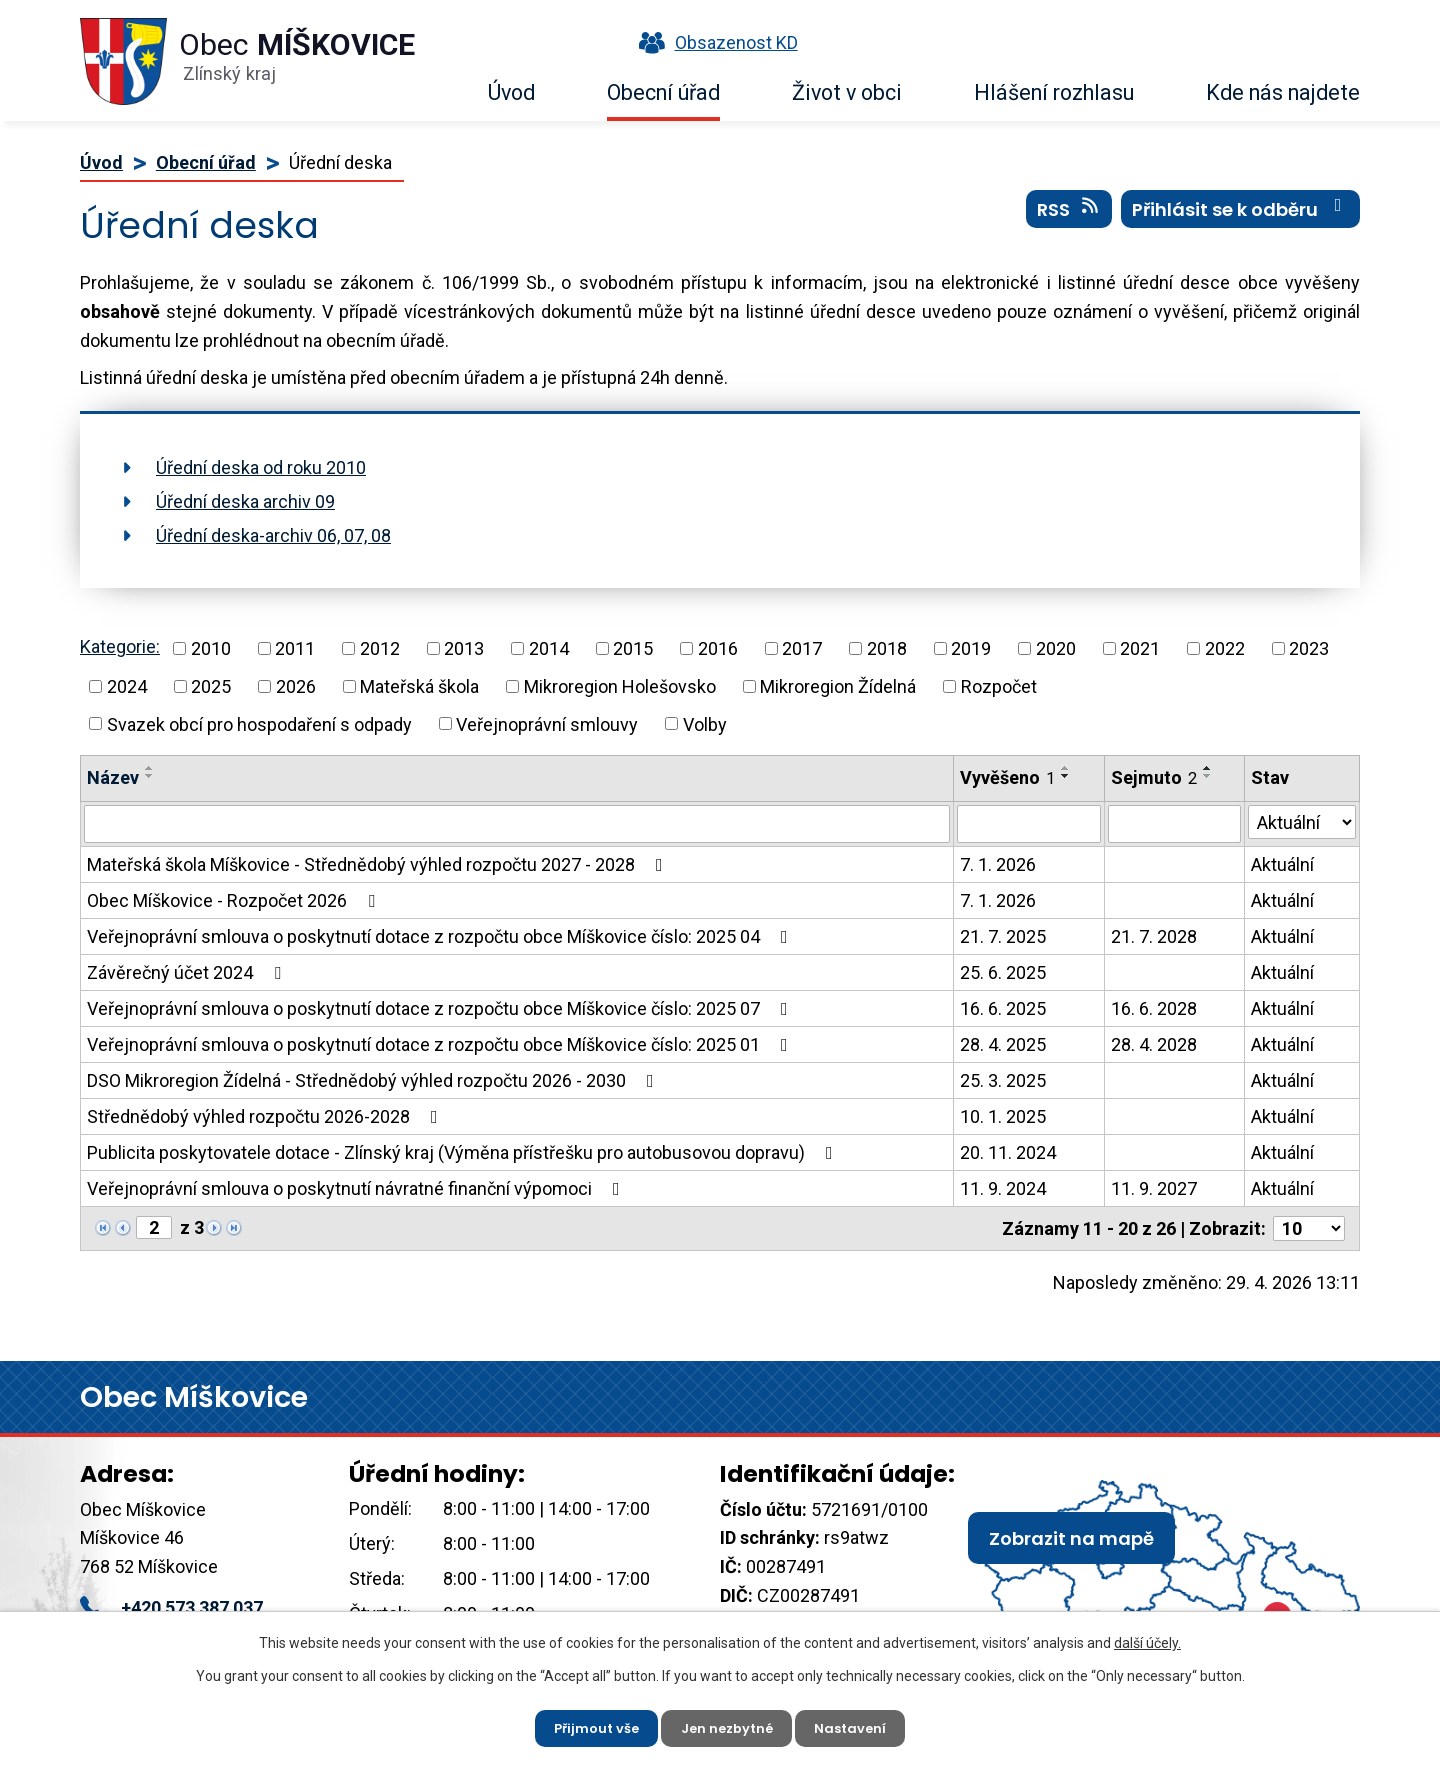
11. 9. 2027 (1154, 1188)
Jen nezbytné (728, 1725)
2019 (971, 648)
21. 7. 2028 (1154, 936)
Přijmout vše (588, 1725)
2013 (464, 648)
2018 (887, 648)
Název (113, 777)
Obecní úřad (663, 92)
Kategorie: (120, 646)
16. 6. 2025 (1003, 1008)
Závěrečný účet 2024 (188, 972)
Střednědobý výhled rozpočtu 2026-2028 (266, 1116)
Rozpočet (999, 686)
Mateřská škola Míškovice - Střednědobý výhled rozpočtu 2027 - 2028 (379, 864)
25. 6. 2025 (1003, 972)
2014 (549, 648)
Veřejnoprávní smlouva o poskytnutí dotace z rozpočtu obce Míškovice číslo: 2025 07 (441, 1008)
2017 (802, 648)
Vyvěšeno (1007, 777)
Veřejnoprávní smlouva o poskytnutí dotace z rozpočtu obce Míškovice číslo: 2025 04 (441, 936)
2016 (718, 648)
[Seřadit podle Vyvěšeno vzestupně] (1066, 768)
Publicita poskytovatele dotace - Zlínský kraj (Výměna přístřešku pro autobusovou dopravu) (464, 1152)
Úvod (511, 92)
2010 (211, 648)
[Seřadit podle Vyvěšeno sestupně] (1066, 776)
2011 (295, 648)
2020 (1056, 648)
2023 (1309, 648)
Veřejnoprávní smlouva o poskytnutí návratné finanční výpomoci (357, 1188)
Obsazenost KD (714, 42)
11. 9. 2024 (1003, 1188)
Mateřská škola (419, 686)
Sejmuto (1154, 777)
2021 (1140, 648)
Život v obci (847, 92)
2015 (633, 648)
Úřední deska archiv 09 (245, 501)
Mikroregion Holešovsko (620, 686)
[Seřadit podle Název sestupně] (150, 776)
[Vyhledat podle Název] (517, 824)
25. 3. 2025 (1003, 1080)
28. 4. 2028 (1154, 1044)
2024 (127, 686)
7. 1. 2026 (998, 864)
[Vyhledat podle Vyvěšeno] (1028, 824)
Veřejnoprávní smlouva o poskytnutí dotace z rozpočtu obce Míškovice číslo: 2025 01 (441, 1044)
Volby (705, 723)
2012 (380, 648)
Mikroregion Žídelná (838, 686)
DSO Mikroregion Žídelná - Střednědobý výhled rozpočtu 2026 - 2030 (374, 1080)
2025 (211, 686)
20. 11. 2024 (1008, 1152)
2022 (1225, 648)
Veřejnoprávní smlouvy (547, 723)
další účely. (1147, 1638)
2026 (296, 686)
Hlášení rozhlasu (1054, 92)
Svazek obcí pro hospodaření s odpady (259, 723)
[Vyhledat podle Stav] (1302, 822)
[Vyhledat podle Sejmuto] (1174, 824)
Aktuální (1282, 864)
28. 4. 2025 (1003, 1044)
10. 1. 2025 (1003, 1116)
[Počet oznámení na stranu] (1309, 1228)
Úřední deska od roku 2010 (261, 467)
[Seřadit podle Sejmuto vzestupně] (1208, 768)
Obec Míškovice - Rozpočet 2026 (235, 900)
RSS (1069, 219)
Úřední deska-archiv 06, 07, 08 (273, 535)
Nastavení (859, 1725)
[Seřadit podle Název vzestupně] (150, 768)
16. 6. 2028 (1154, 1008)
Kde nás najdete (1283, 92)
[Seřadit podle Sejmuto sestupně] (1208, 776)
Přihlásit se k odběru (1241, 219)
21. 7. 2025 (1003, 936)
